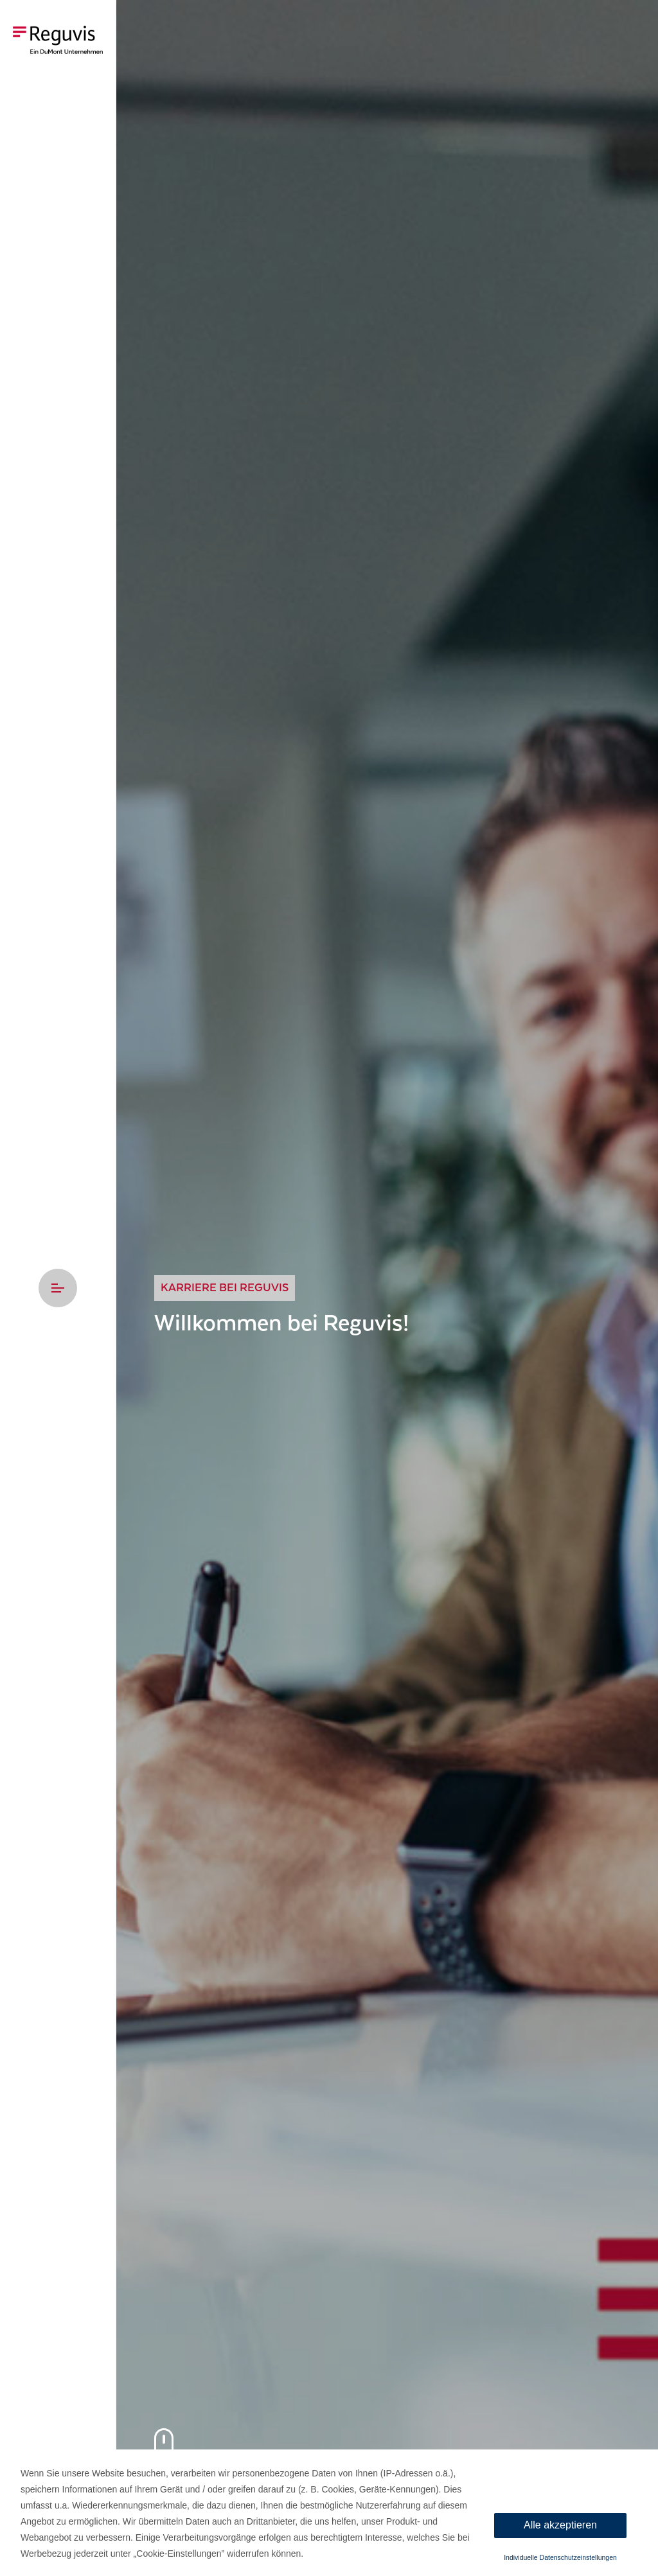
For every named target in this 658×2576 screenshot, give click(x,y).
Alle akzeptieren (560, 2524)
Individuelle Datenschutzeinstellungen (560, 2557)
